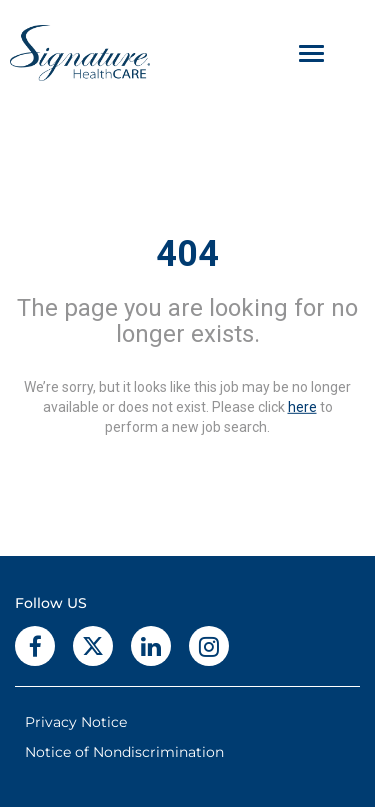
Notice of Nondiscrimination (124, 752)
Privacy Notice (76, 722)
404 (187, 254)
